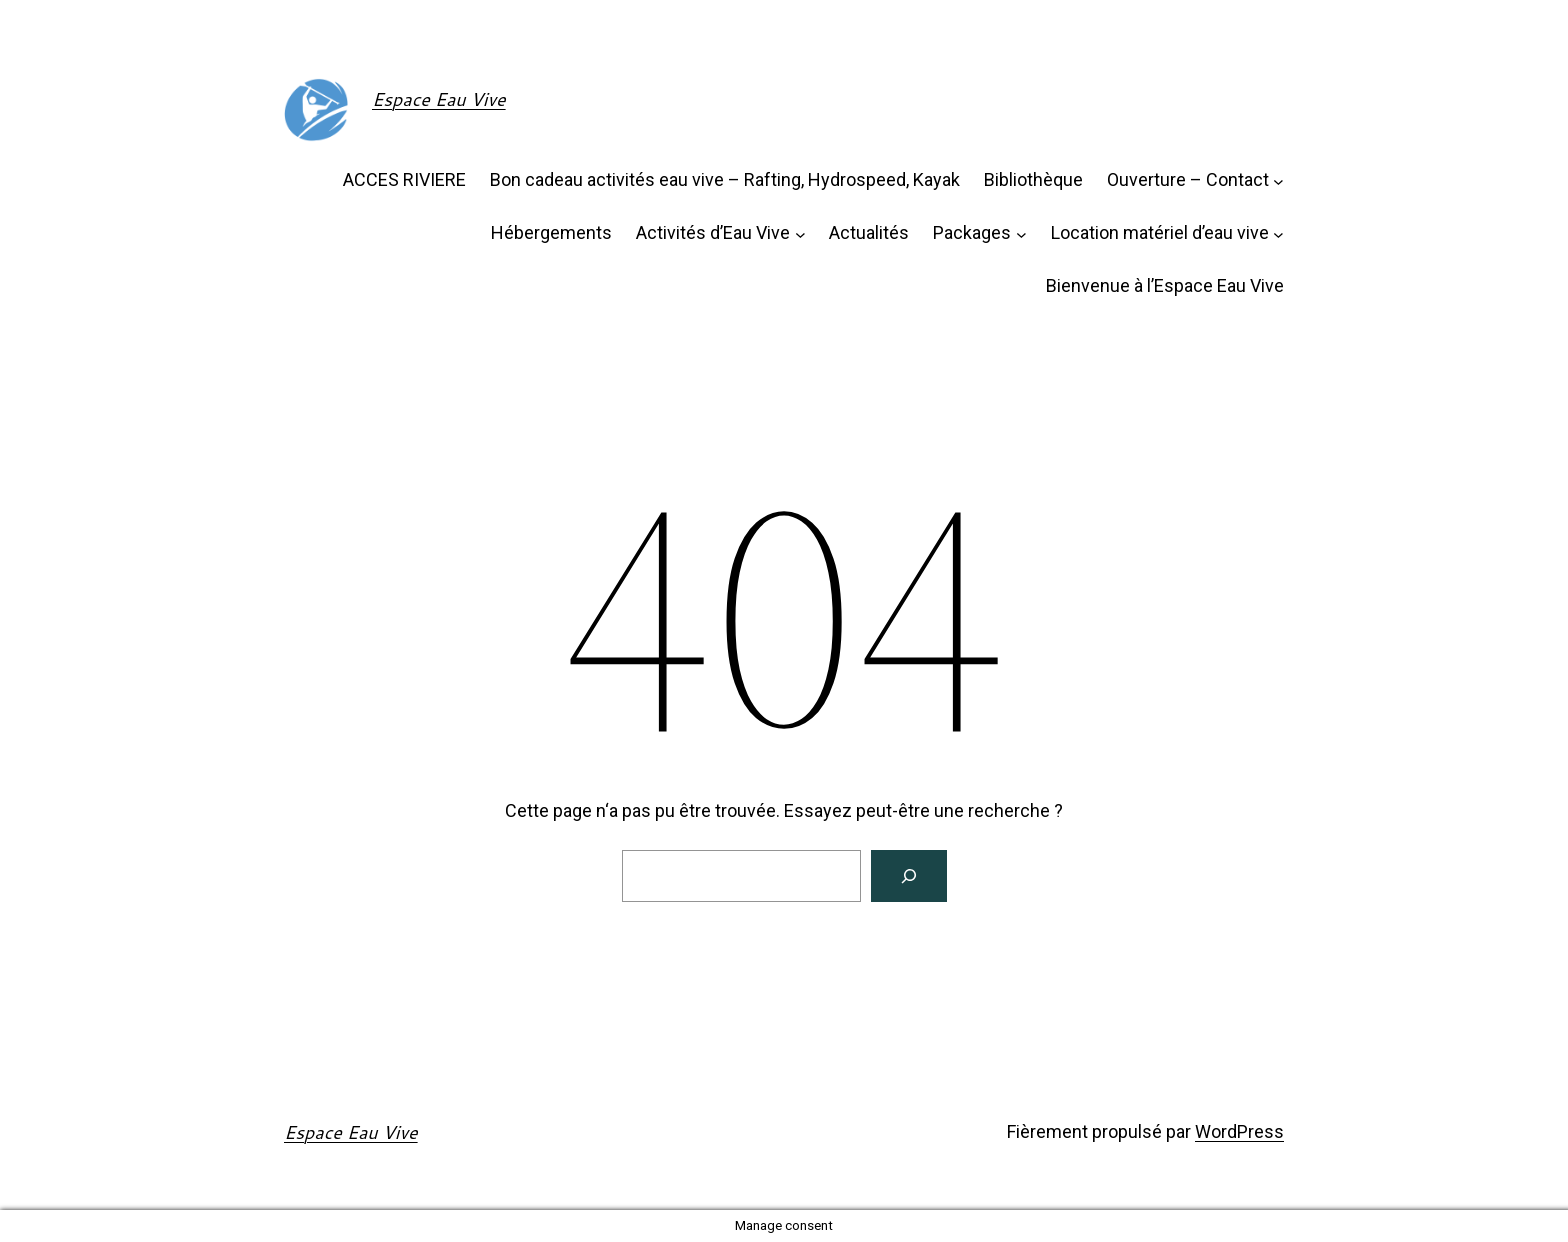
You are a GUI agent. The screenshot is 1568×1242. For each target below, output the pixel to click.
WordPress (1239, 1131)
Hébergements (551, 232)
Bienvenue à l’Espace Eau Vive (1165, 285)
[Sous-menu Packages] (1021, 233)
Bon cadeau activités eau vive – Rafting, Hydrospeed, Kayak (725, 179)
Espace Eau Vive (439, 99)
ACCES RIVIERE (404, 179)
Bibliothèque (1033, 179)
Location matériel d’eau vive (1160, 232)
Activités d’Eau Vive (713, 232)
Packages (972, 232)
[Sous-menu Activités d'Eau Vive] (800, 233)
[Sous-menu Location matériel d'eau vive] (1278, 233)
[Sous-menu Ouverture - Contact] (1278, 180)
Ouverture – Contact (1188, 179)
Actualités (869, 232)
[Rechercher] (909, 876)
